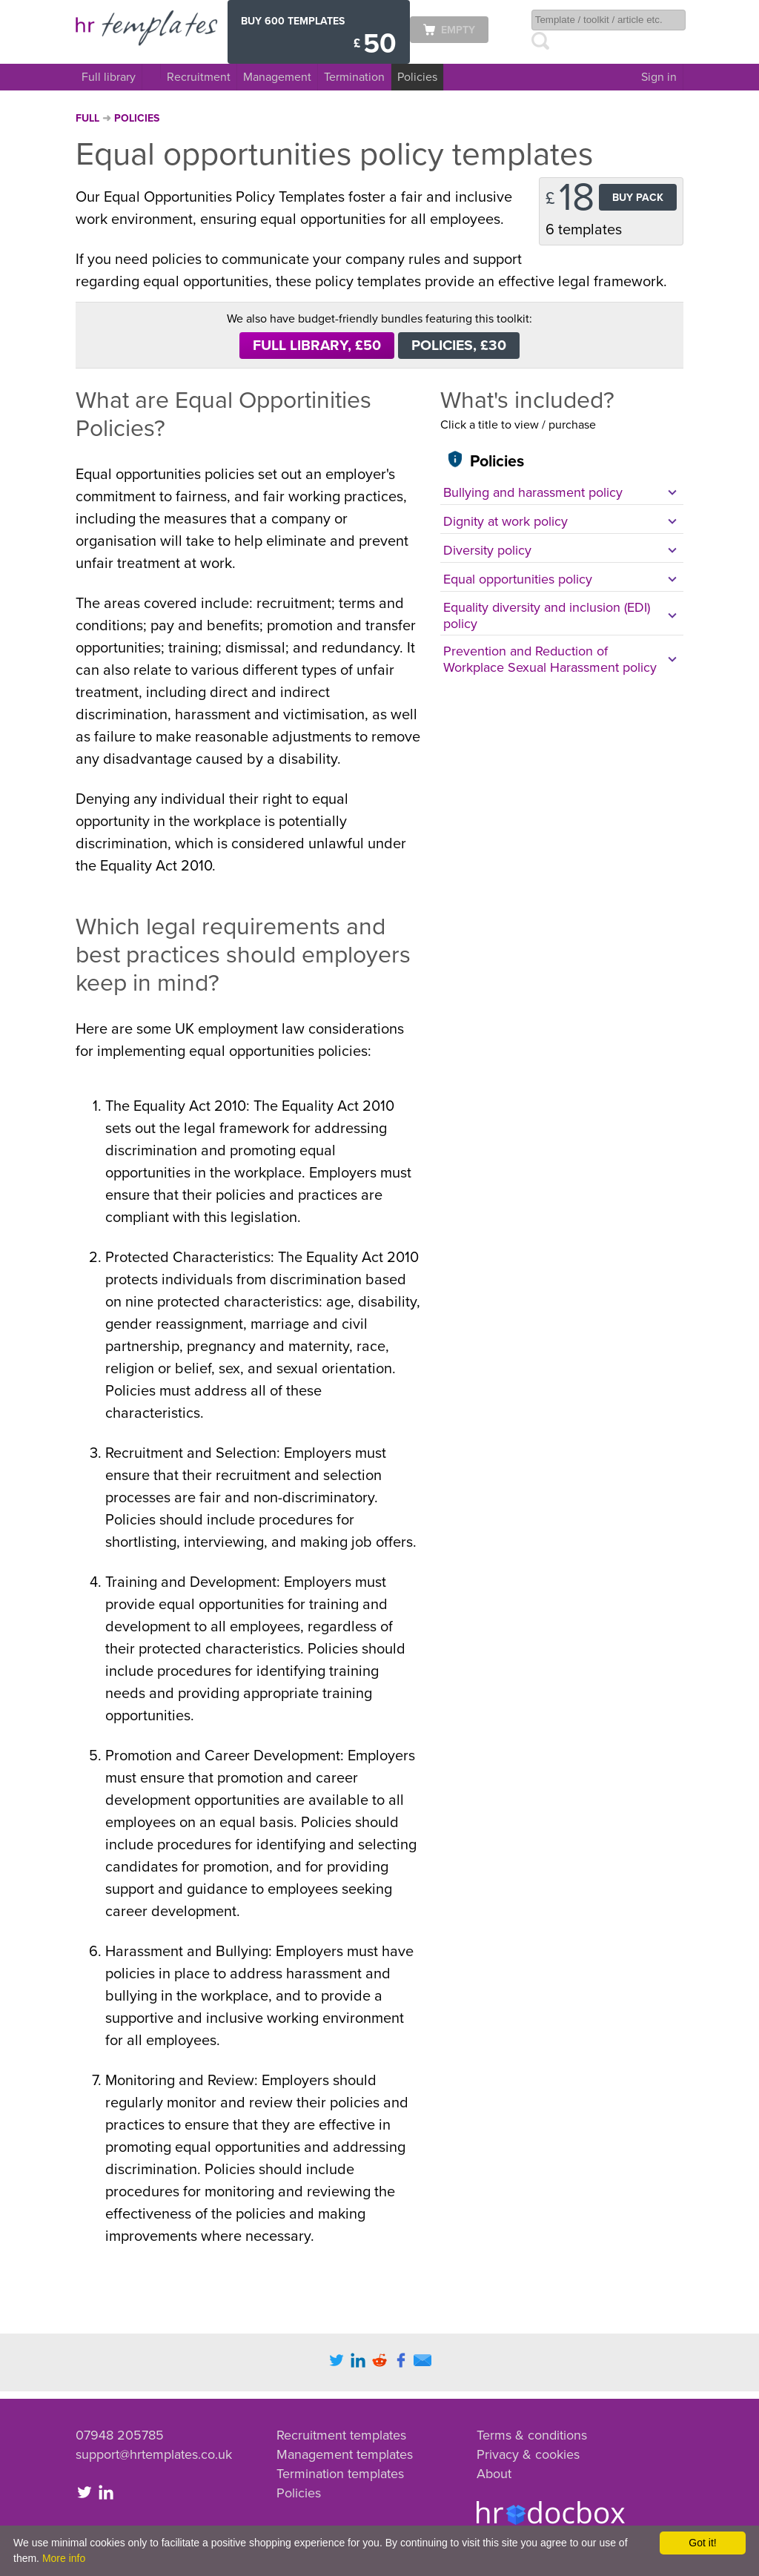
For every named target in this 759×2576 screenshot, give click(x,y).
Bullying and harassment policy (533, 492)
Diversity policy (487, 550)
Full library (109, 77)
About (494, 2474)
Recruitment (199, 77)
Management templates (344, 2454)
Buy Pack (637, 197)
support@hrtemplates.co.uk (154, 2454)
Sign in (659, 77)
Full (89, 118)
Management (277, 77)
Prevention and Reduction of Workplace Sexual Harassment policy (550, 659)
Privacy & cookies (528, 2454)
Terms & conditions (532, 2435)
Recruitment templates (341, 2435)
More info (63, 2558)
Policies (417, 77)
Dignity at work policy (505, 521)
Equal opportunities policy (517, 579)
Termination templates (340, 2474)
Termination (354, 77)
